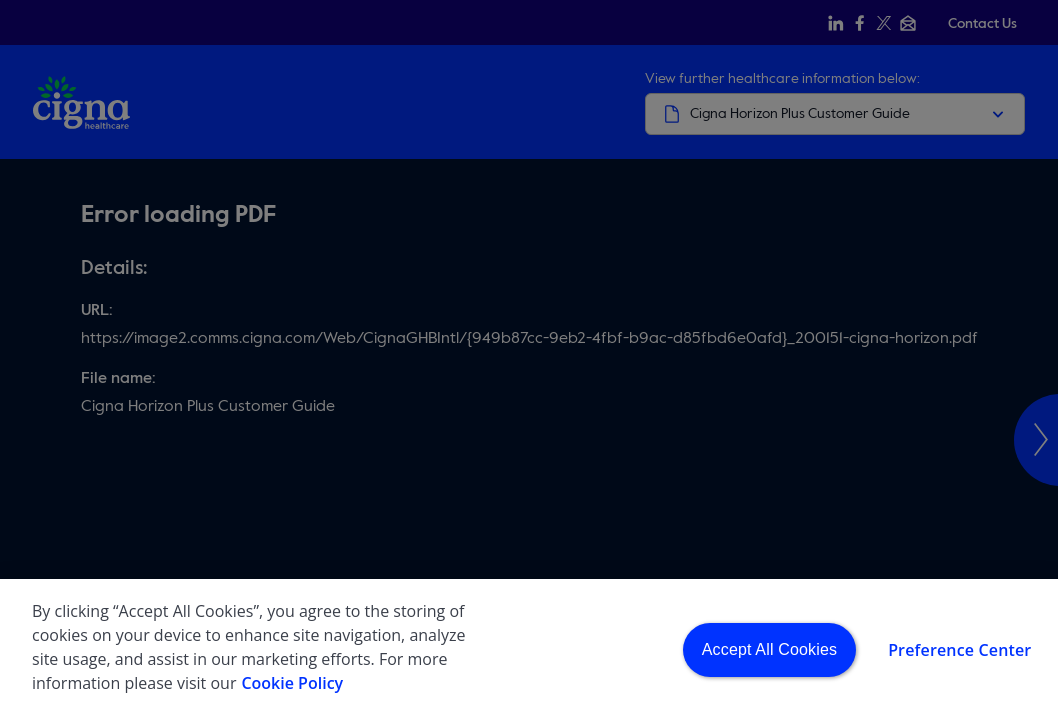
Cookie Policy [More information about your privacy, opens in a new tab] (292, 687)
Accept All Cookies (769, 653)
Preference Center (959, 654)
